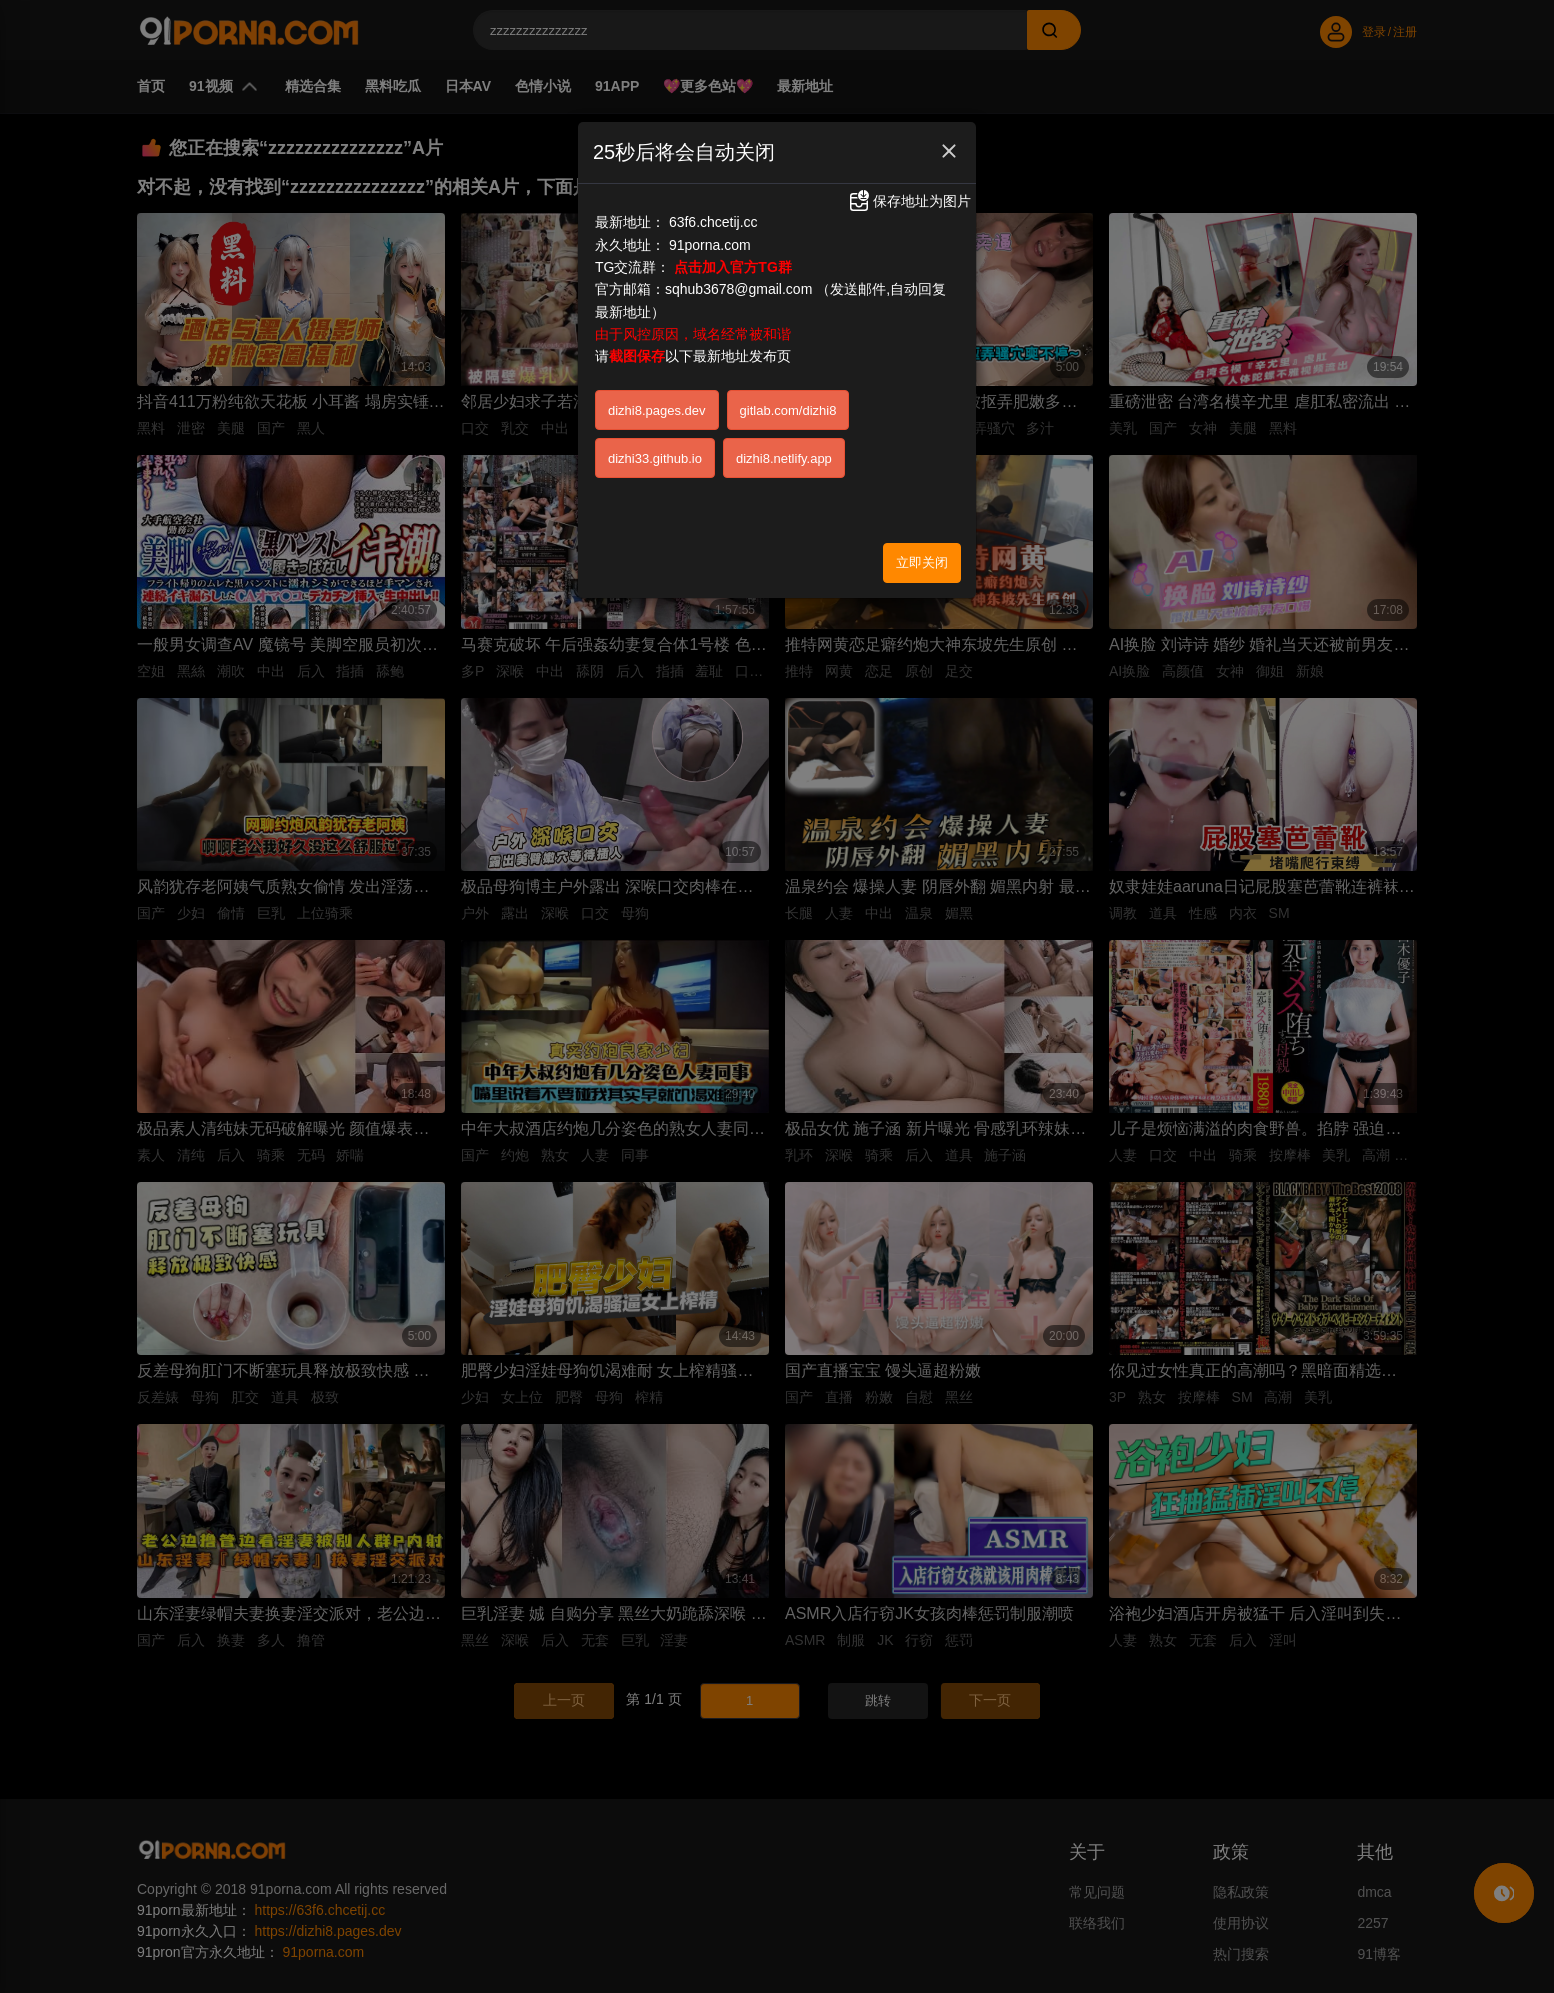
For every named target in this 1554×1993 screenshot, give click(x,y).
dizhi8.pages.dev (657, 410)
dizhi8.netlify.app (784, 458)
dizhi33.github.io (655, 458)
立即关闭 (922, 562)
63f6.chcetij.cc (713, 222)
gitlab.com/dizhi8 (788, 410)
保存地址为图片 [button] (909, 201)
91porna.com (710, 245)
